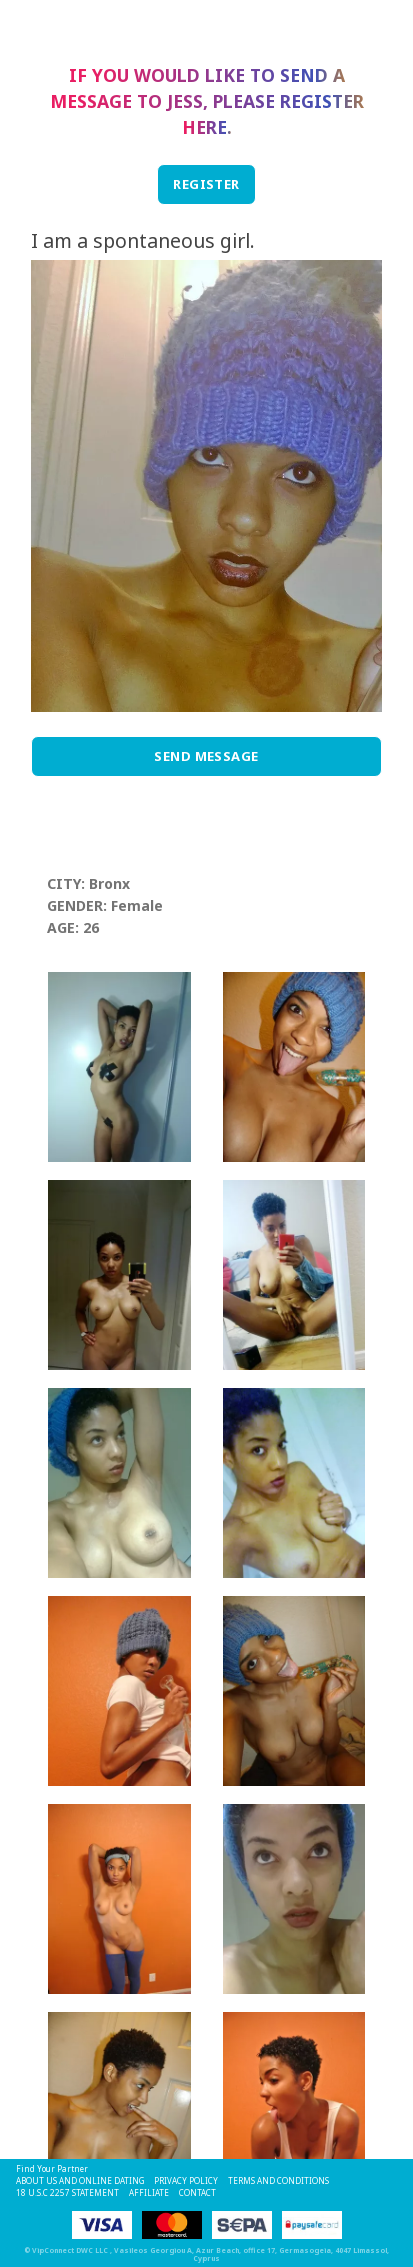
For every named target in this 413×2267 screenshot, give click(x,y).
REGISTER (206, 184)
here (204, 127)
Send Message (206, 756)
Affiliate (149, 2192)
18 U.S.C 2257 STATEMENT (67, 2192)
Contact (197, 2192)
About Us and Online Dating (80, 2180)
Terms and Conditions (278, 2180)
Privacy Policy (186, 2180)
